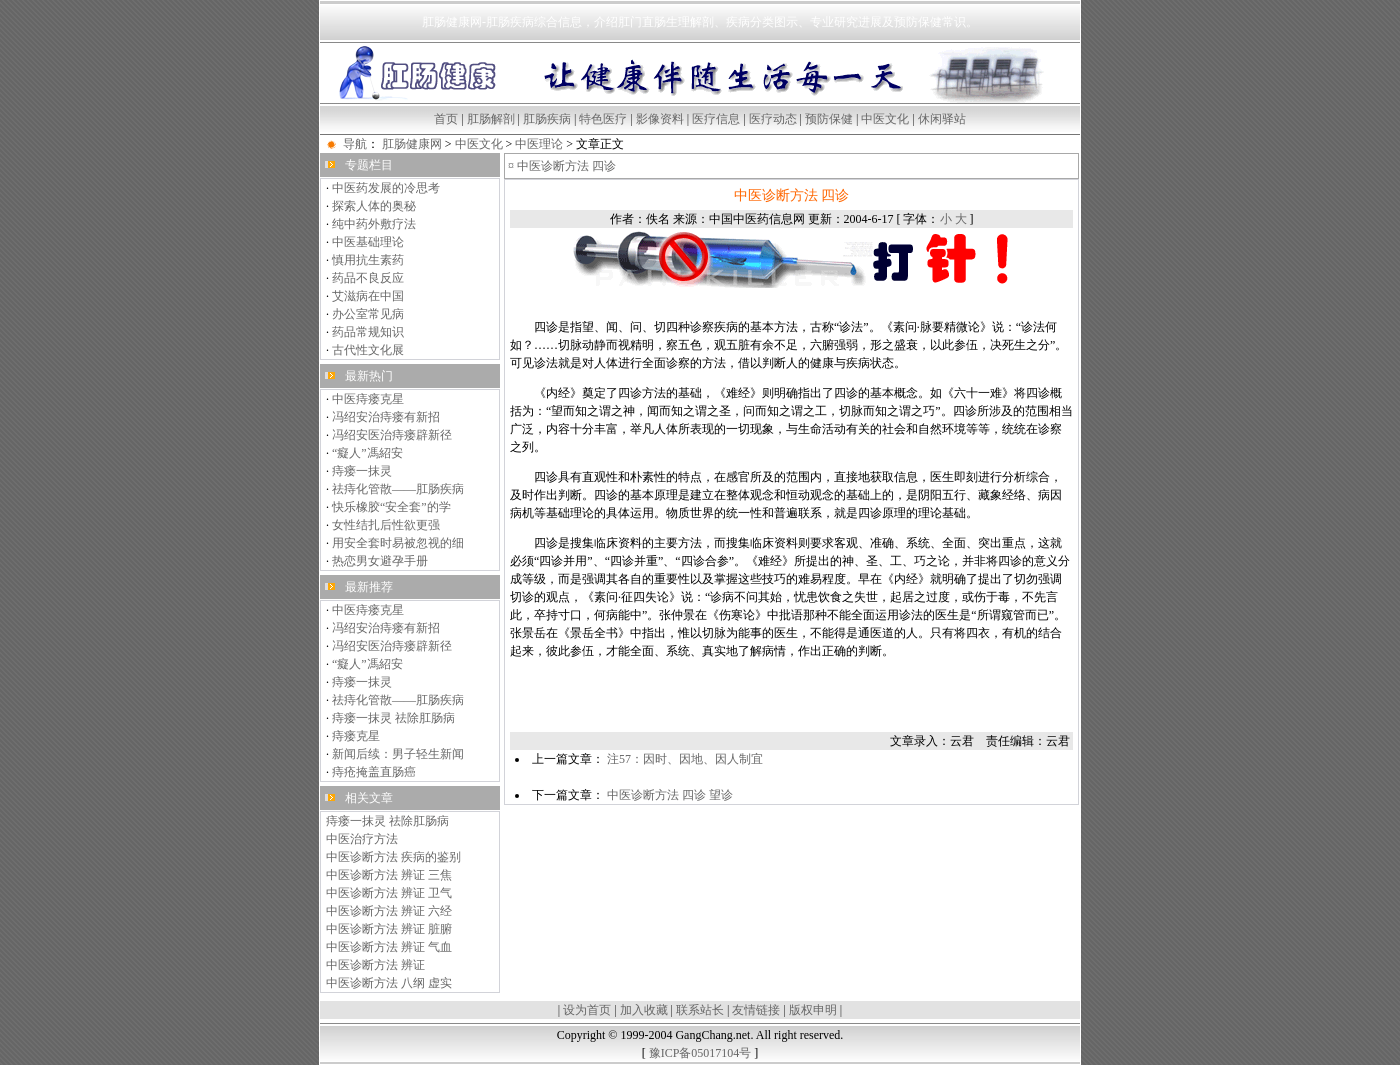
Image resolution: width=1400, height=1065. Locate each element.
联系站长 (700, 1010)
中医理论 (539, 144)
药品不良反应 (368, 278)
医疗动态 (773, 119)
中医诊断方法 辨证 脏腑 (389, 929)
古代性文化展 (368, 350)
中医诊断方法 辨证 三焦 (389, 875)
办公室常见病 (368, 314)
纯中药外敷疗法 (374, 224)
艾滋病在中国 (368, 296)
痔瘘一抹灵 (362, 471)
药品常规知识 (368, 332)
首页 (446, 119)
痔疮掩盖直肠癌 (374, 772)
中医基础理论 (368, 242)
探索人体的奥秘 (374, 206)
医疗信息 (716, 119)
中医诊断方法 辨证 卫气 (389, 893)
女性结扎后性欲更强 (386, 525)
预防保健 (829, 119)
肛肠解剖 (491, 119)
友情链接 (756, 1010)
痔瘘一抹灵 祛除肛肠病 (393, 718)
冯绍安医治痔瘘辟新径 (392, 435)
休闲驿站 (942, 119)
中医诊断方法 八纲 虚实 (389, 983)
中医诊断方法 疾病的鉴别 (393, 857)
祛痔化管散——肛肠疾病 (398, 489)
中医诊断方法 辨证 (375, 965)
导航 (355, 144)
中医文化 (885, 119)
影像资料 (660, 119)
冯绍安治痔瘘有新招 (386, 417)
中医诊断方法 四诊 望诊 (670, 795)
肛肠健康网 (412, 144)
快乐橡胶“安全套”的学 (391, 507)
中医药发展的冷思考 (386, 188)
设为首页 (587, 1010)
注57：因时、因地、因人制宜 (685, 759)
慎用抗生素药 (368, 260)
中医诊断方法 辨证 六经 (389, 911)
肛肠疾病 (547, 119)
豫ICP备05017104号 (700, 1053)
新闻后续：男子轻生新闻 (398, 754)
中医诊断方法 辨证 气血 (389, 947)
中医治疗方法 (362, 839)
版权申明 (813, 1010)
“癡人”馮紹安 (367, 453)
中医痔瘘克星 (368, 399)
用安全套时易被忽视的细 (398, 543)
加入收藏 (644, 1010)
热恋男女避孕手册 (380, 561)
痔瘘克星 (356, 736)
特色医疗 (603, 119)
